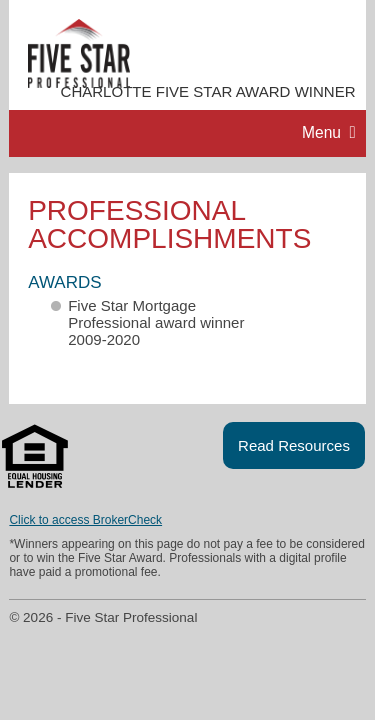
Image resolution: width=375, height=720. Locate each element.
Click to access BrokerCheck (85, 520)
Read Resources (294, 445)
